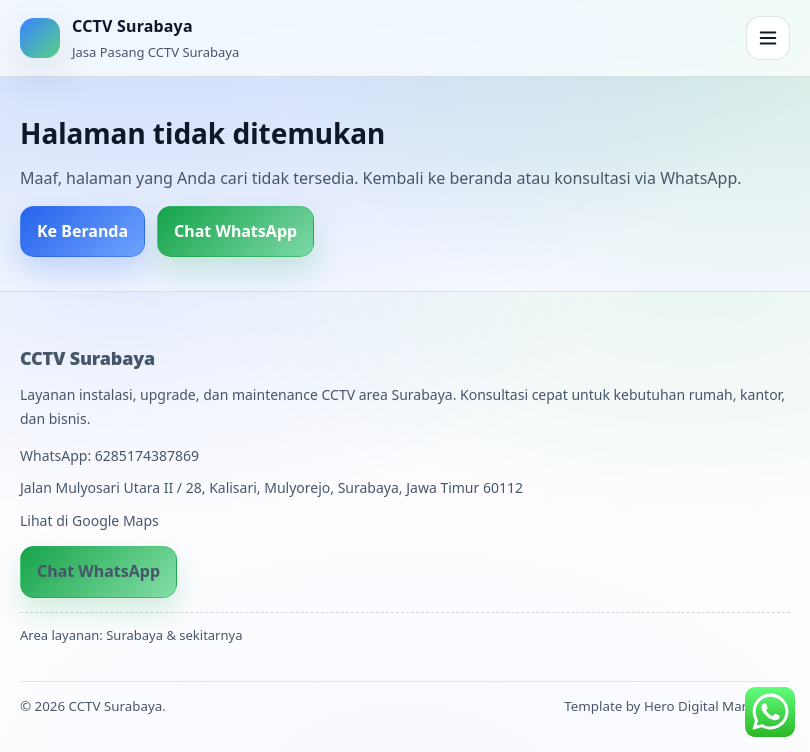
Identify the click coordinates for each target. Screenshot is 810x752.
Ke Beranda (82, 231)
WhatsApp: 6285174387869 (109, 455)
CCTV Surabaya (87, 358)
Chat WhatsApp (235, 231)
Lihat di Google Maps (89, 520)
